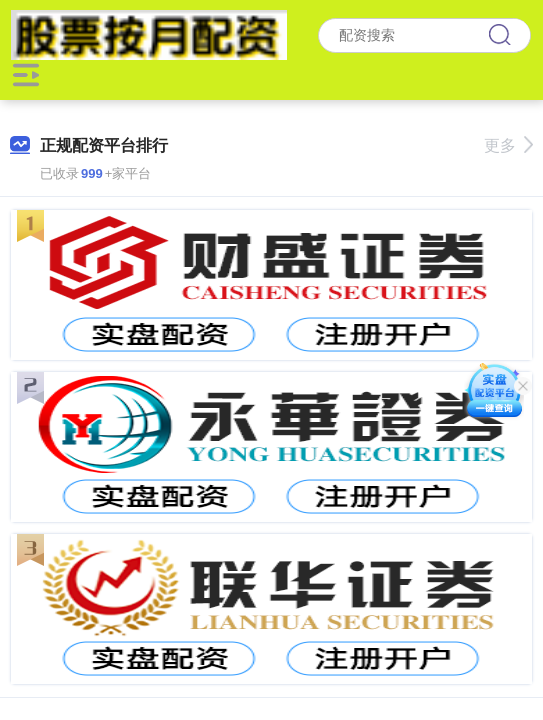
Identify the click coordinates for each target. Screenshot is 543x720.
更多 (508, 145)
